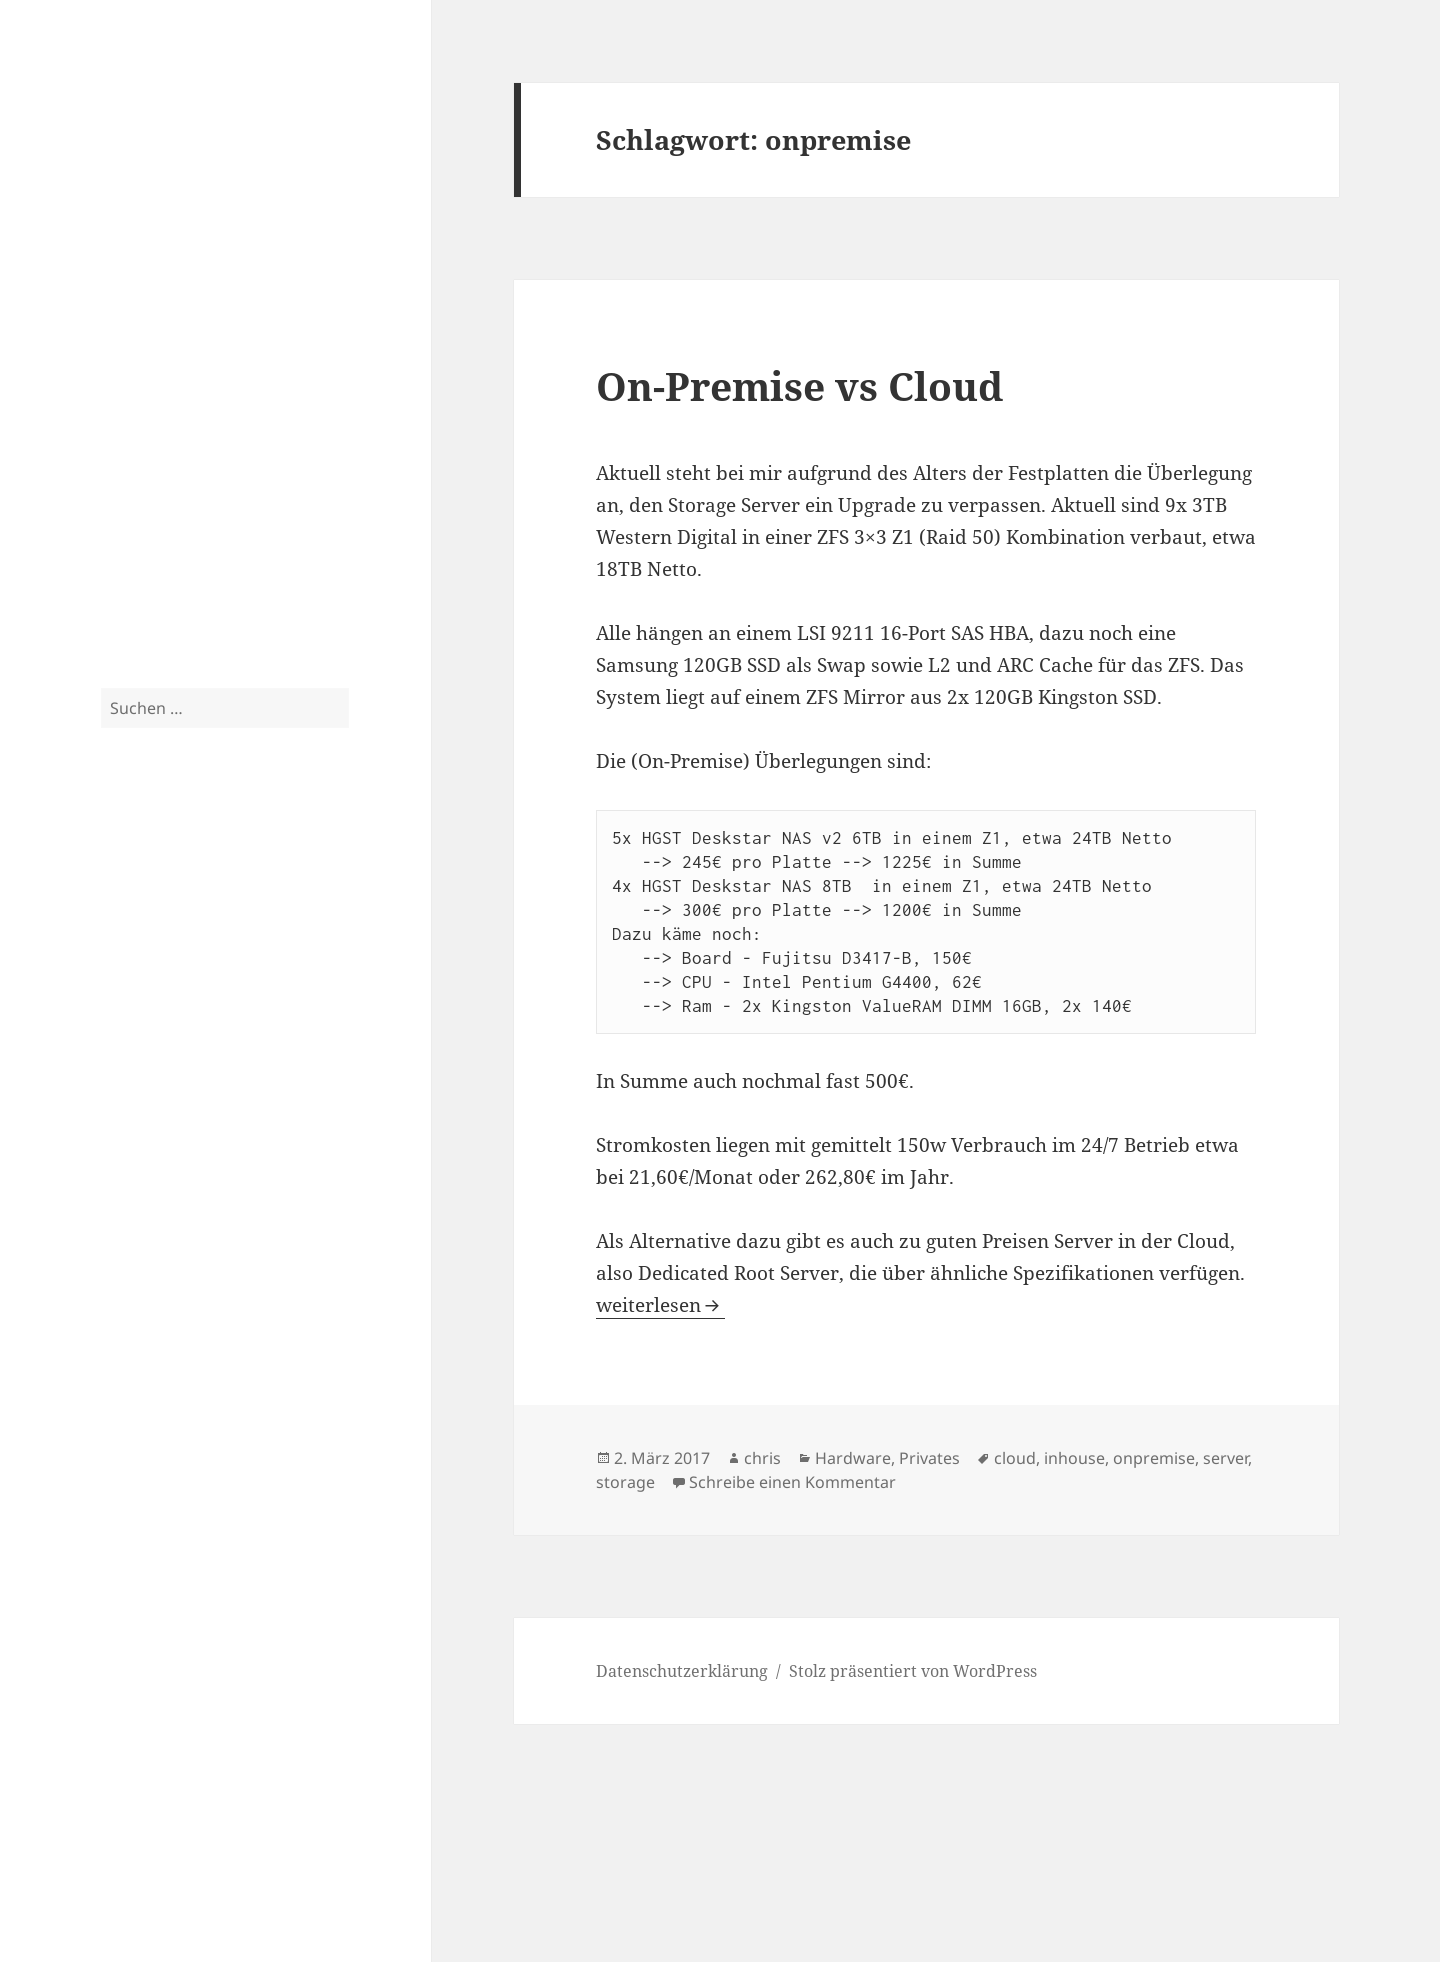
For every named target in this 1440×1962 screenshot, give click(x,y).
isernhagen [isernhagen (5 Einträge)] (254, 972)
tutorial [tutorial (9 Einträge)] (143, 1207)
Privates (132, 433)
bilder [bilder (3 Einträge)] (148, 873)
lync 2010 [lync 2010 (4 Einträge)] (226, 1007)
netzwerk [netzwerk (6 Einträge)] (251, 1041)
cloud (1015, 1458)
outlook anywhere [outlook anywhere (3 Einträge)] (208, 1071)
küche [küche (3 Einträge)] (319, 975)
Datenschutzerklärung (187, 1827)
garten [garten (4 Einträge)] (308, 939)
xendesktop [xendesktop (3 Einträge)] (274, 1240)
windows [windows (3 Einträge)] (216, 1240)
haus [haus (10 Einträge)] (131, 969)
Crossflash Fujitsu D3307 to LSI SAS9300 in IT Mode (216, 1441)
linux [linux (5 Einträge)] (122, 1006)
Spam (122, 553)
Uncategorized (156, 593)
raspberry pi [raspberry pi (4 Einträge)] (144, 1100)
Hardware (141, 313)
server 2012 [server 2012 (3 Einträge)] (238, 1139)
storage (625, 1482)
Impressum (144, 1867)
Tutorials (135, 393)
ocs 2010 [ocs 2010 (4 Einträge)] (129, 1069)
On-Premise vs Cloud (799, 385)
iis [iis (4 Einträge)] (198, 973)
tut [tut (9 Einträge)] (318, 1170)
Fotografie (140, 473)
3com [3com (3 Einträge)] (114, 873)
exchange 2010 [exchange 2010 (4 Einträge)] (151, 939)
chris (762, 1458)
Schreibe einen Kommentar (792, 1482)
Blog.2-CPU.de (194, 98)
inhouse (1074, 1458)
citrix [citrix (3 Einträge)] (245, 873)
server (1225, 1458)
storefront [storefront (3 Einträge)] (191, 1176)
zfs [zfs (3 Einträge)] (108, 1264)
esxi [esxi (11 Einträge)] (168, 904)
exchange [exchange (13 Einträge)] (264, 904)
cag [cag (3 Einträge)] (176, 873)
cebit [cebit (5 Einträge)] (208, 870)
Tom (118, 1633)
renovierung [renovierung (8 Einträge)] (259, 1097)
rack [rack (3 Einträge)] (270, 1071)
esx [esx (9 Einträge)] (120, 905)
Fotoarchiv (141, 513)
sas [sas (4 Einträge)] (111, 1137)
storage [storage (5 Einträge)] (131, 1173)
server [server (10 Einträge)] (164, 1133)
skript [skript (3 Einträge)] (287, 1139)
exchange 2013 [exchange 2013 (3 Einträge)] (244, 941)
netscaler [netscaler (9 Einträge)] (153, 1038)
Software (136, 353)
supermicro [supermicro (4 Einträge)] (260, 1174)
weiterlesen (660, 1305)
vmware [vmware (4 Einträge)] (248, 1211)
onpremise (1154, 1458)
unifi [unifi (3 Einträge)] (203, 1213)
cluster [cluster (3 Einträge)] (280, 873)
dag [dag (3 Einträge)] (311, 873)
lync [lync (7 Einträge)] (168, 1005)
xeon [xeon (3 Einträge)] (320, 1240)
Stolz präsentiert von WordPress (913, 1671)
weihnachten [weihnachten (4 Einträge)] (145, 1238)
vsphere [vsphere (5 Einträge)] (312, 1210)
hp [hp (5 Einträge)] (176, 972)
